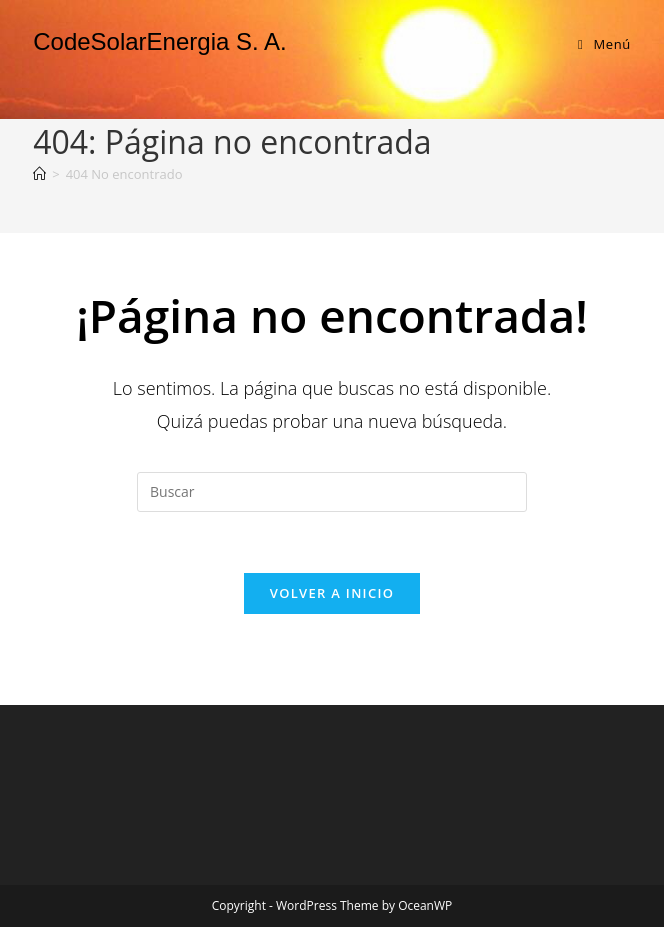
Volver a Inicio (332, 593)
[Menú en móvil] (604, 44)
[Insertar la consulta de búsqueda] (332, 492)
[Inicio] (39, 174)
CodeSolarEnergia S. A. (160, 41)
